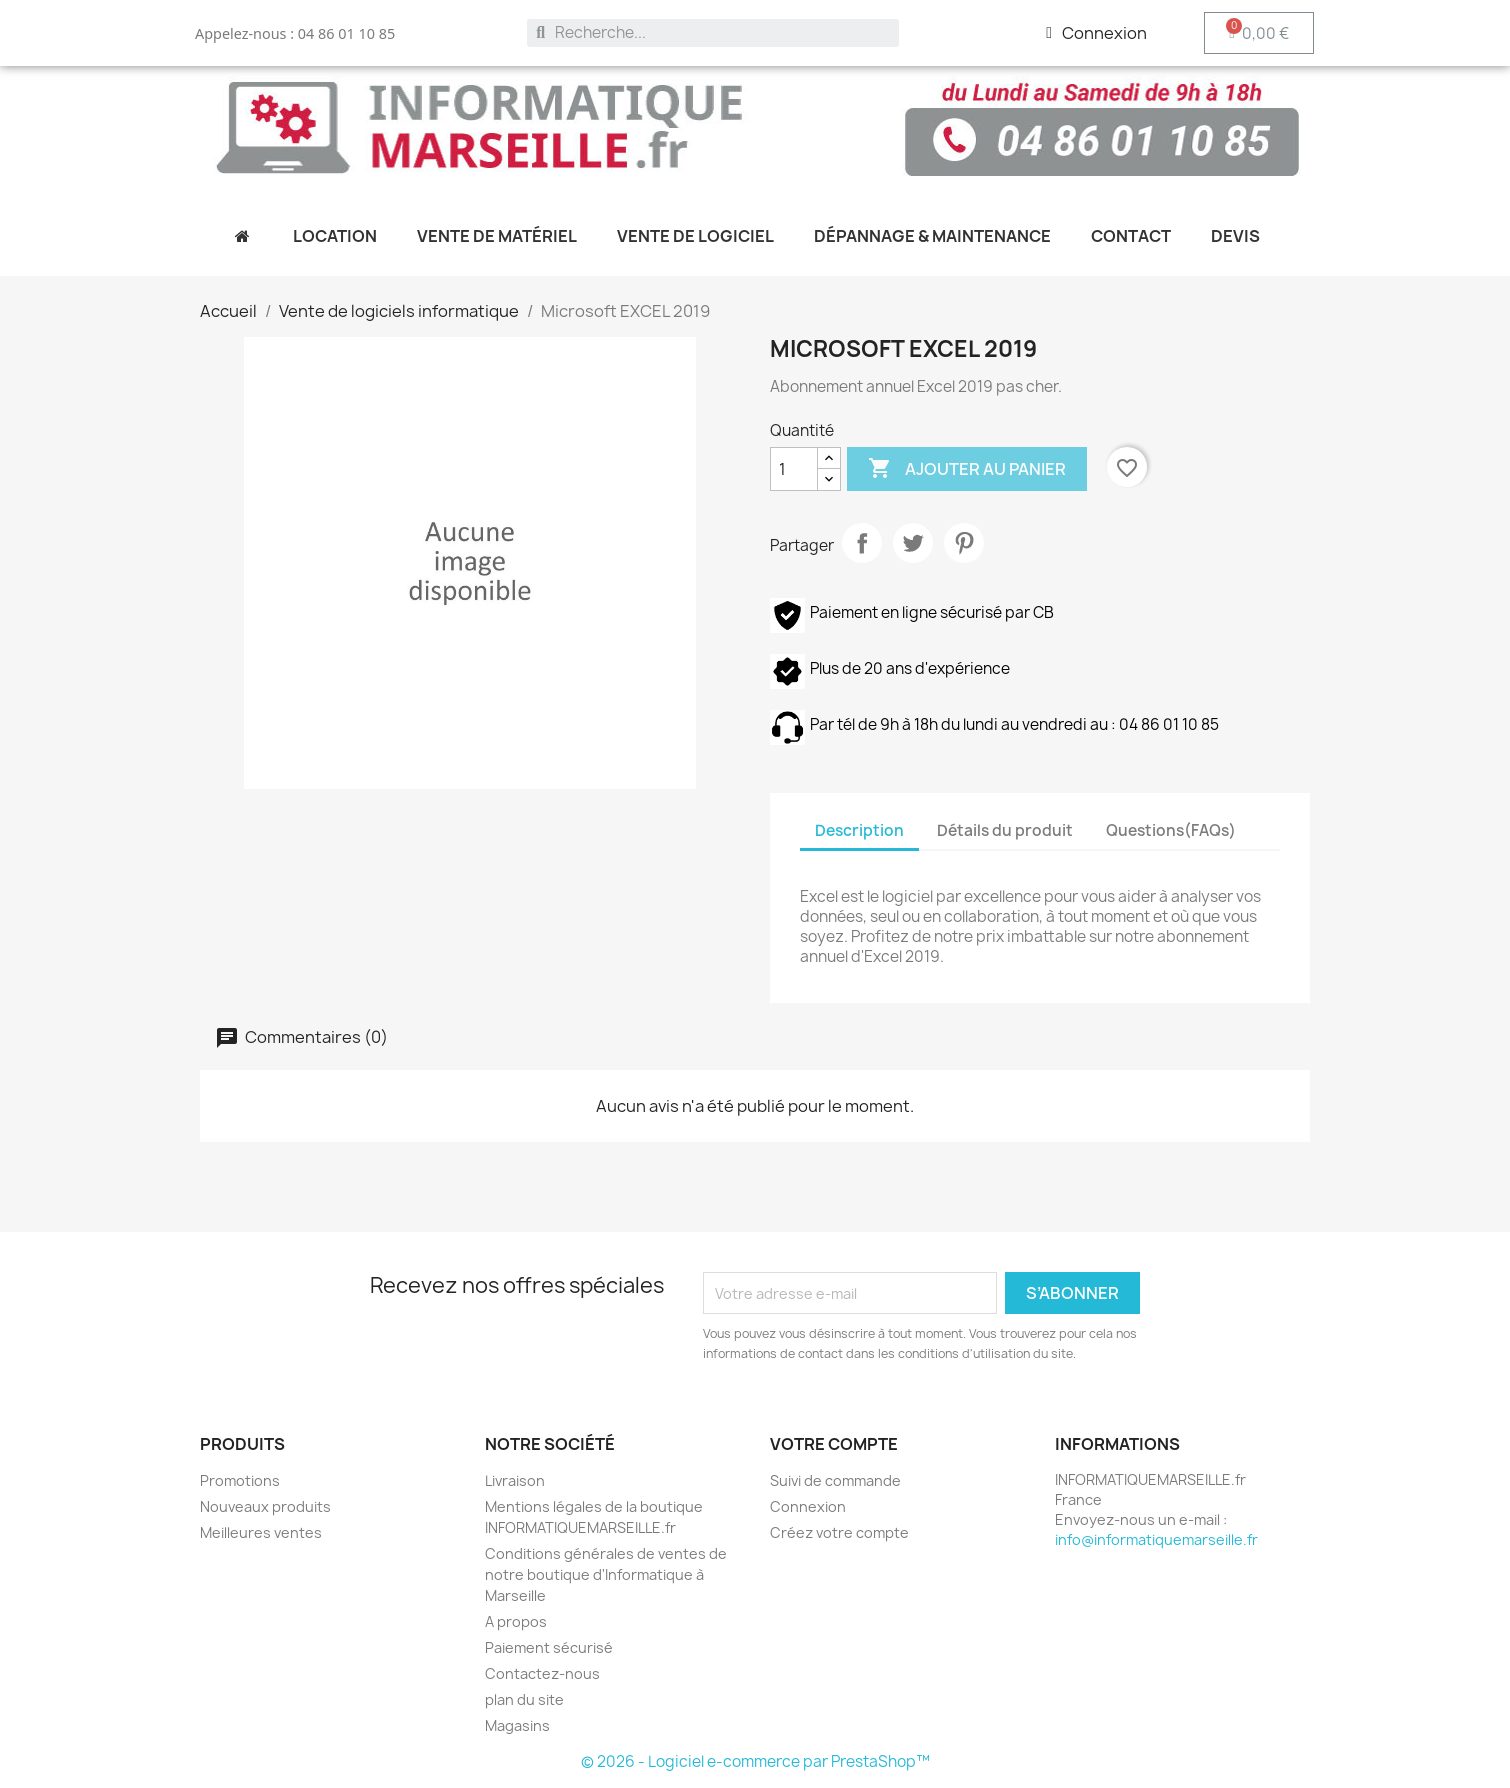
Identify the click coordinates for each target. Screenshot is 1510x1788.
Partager (862, 543)
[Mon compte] (1096, 33)
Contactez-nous (542, 1673)
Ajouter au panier (967, 469)
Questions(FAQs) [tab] (1171, 830)
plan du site (524, 1699)
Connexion (808, 1506)
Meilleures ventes (261, 1532)
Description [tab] (859, 830)
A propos (516, 1621)
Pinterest (964, 543)
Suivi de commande (835, 1480)
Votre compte (834, 1444)
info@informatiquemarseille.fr (1156, 1539)
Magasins (517, 1725)
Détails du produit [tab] (1005, 830)
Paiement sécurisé (549, 1647)
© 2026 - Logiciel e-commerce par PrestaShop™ (755, 1761)
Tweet (913, 543)
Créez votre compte (839, 1532)
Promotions (240, 1480)
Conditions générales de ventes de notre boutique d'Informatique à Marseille (606, 1574)
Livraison (515, 1480)
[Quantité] (794, 469)
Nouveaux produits (265, 1506)
